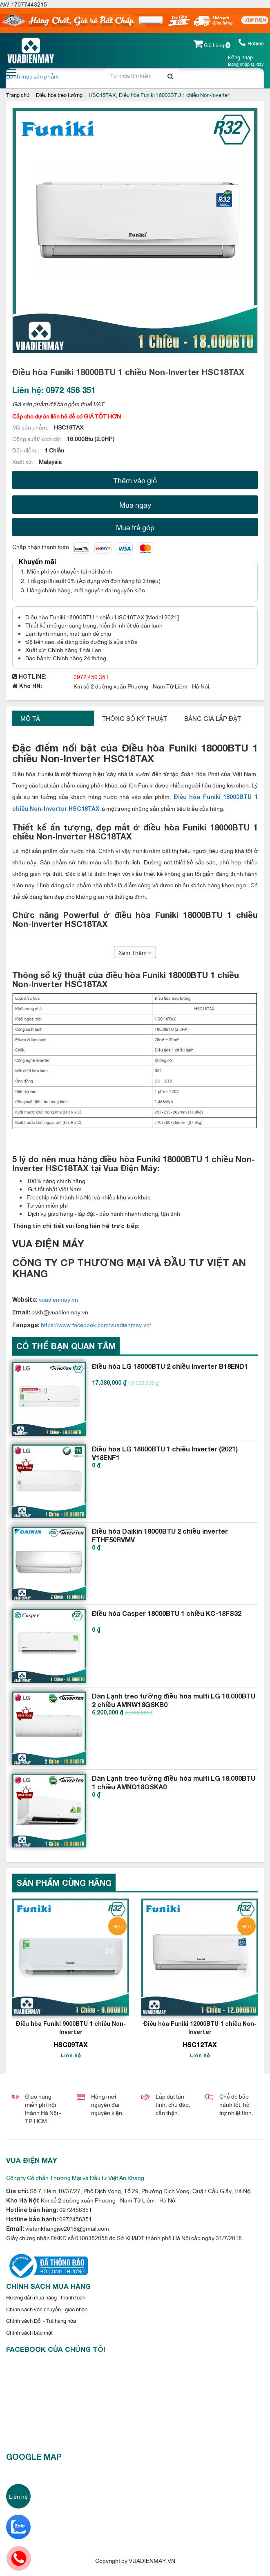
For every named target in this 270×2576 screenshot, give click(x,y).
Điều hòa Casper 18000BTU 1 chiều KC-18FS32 (166, 1613)
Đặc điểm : (26, 450)
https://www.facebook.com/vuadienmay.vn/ (96, 1324)
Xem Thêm (135, 952)
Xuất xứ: (23, 461)
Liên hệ (18, 2496)
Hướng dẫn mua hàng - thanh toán (45, 2297)
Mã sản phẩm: (31, 427)
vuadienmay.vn (58, 1299)
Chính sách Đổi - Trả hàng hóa (41, 2320)
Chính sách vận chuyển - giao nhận (46, 2309)
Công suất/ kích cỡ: (37, 438)
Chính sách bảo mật (29, 2332)
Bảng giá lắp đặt (212, 718)
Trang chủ (17, 94)
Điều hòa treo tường (59, 94)
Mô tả (30, 718)
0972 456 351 (91, 676)
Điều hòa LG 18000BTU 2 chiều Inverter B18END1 (170, 1366)
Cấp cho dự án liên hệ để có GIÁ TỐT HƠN (66, 416)
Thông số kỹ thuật (134, 718)
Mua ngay (135, 504)
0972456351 (75, 2209)
